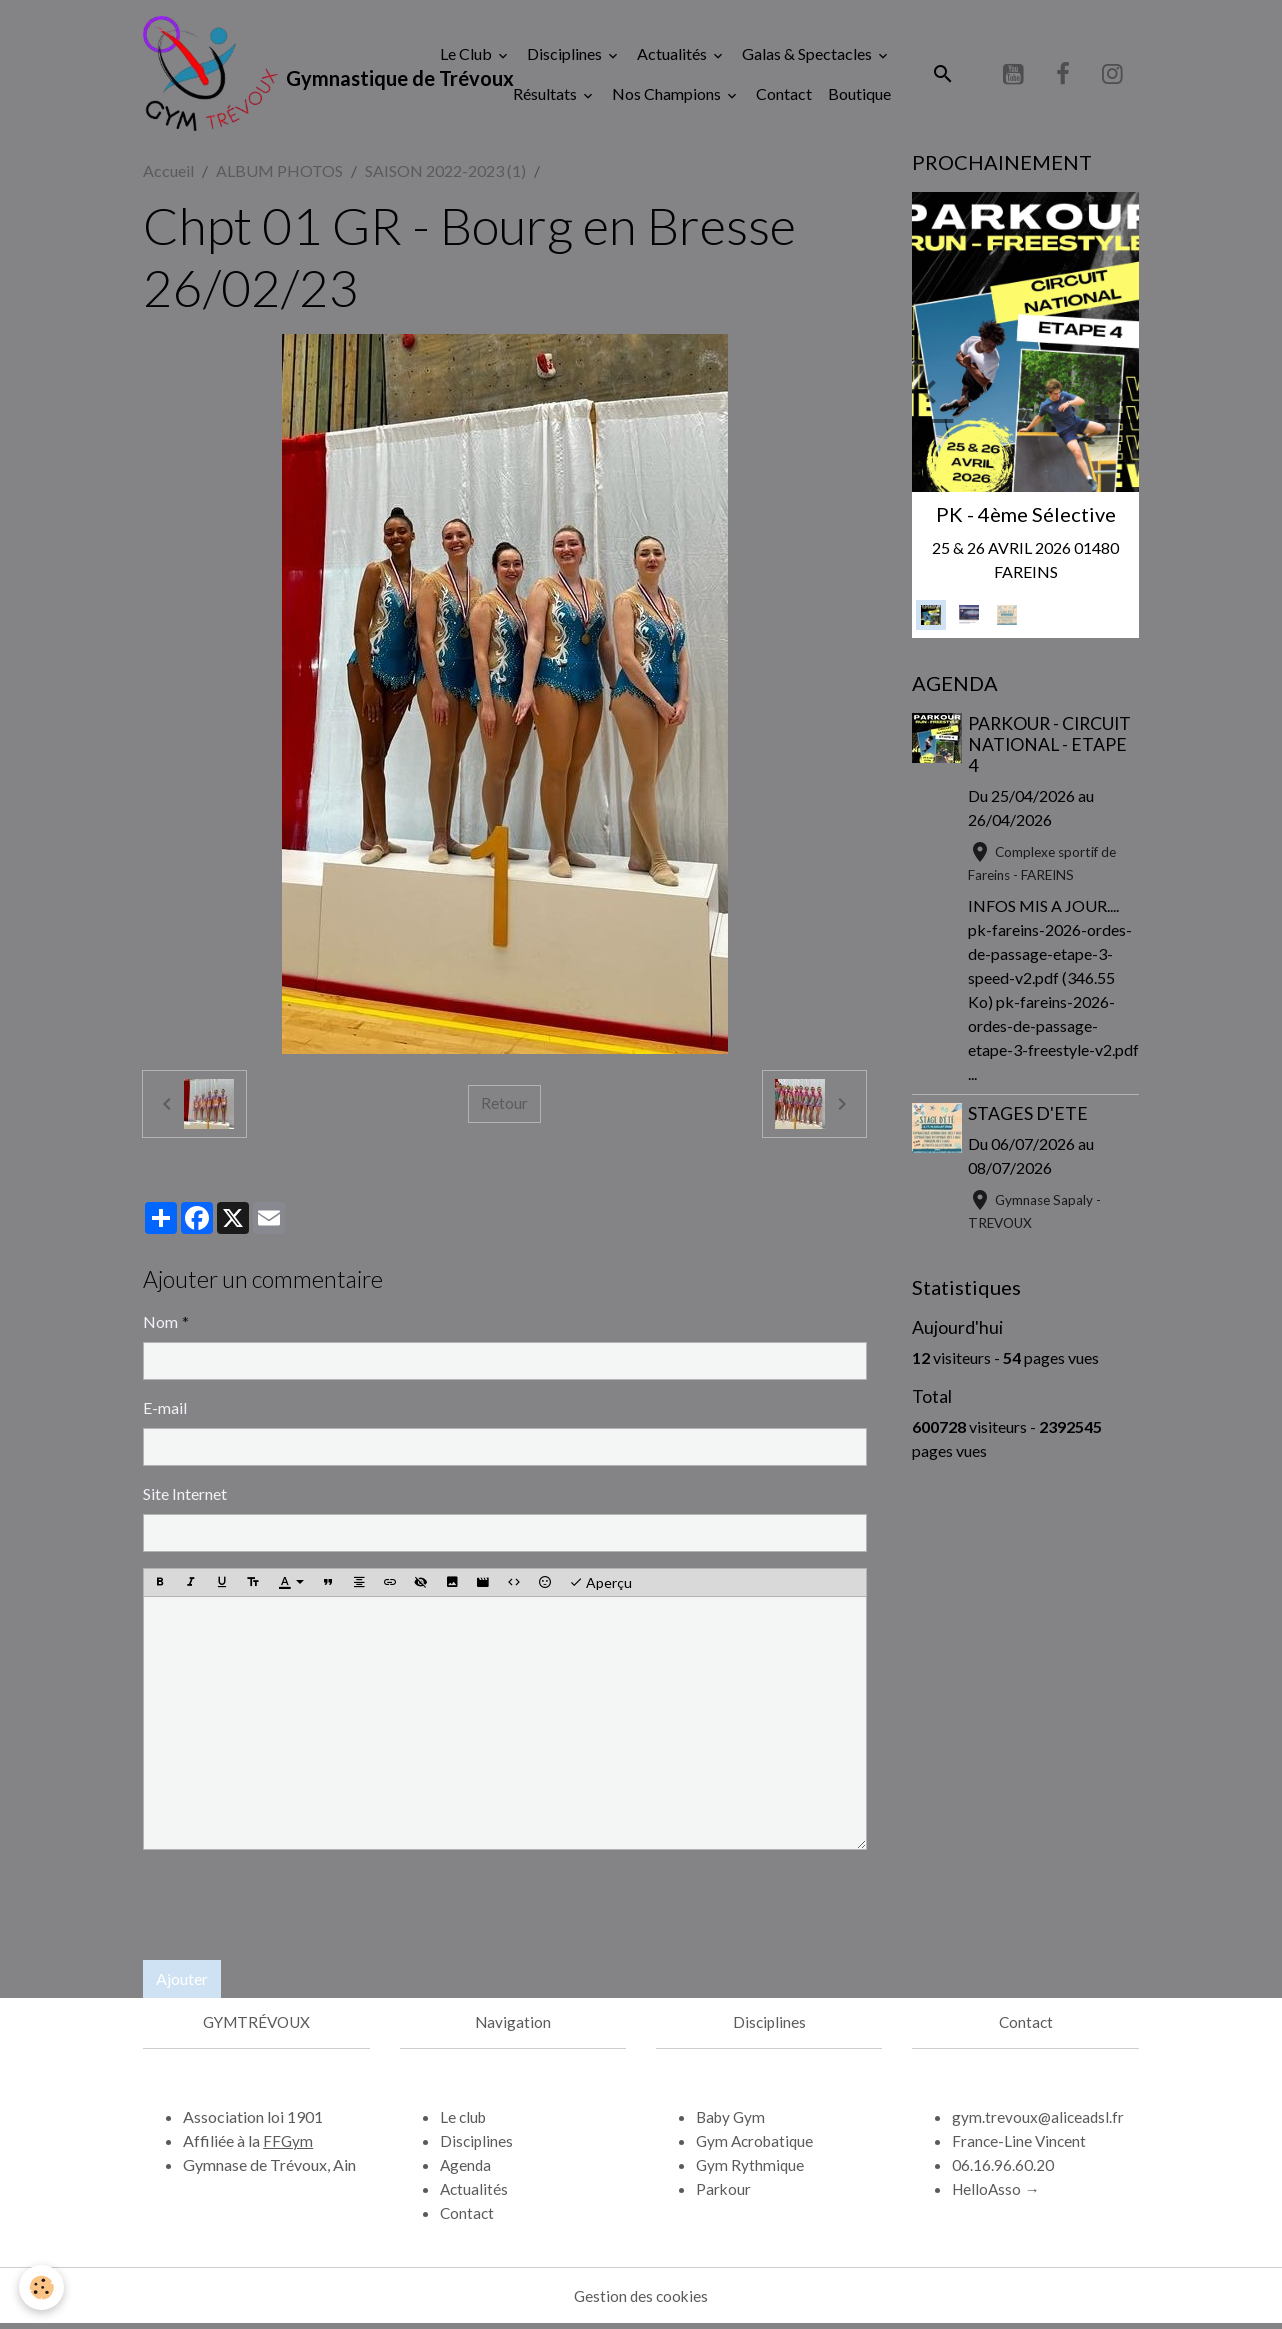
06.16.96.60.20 (1003, 2169)
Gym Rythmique (751, 2169)
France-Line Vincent (1020, 2145)
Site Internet (185, 1498)
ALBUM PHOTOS (279, 175)
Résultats (546, 95)
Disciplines (566, 55)
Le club (464, 2121)
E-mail (165, 1412)
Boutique (859, 95)
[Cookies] (42, 2287)
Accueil (168, 175)
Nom (160, 1326)
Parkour (724, 2193)
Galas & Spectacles (808, 55)
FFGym (288, 2145)
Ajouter (182, 1983)
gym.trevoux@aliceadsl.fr (1039, 2121)
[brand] (268, 76)
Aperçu (600, 1588)
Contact (784, 95)
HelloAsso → (997, 2193)
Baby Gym (732, 2121)
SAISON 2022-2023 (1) (445, 175)
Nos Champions (668, 95)
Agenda (466, 2169)
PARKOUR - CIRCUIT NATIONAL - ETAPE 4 (1051, 749)
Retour (504, 1108)
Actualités (673, 55)
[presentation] (295, 1910)
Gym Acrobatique (757, 2145)
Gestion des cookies (641, 2300)
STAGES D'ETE (1030, 1118)
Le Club (467, 55)
